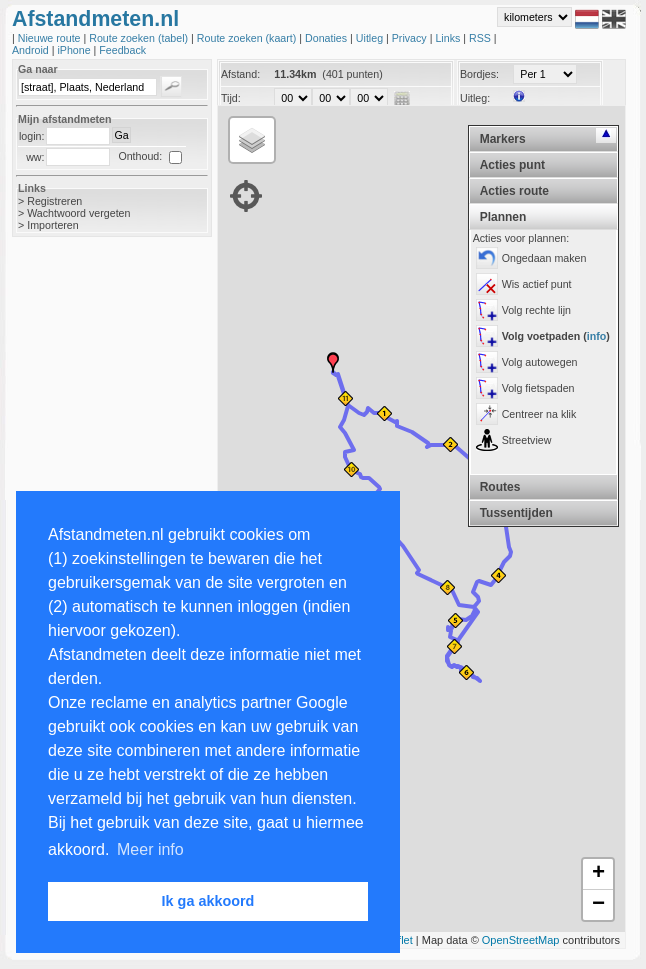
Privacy (411, 38)
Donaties (327, 38)
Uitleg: (475, 98)
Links (449, 38)
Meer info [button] (150, 849)
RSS (481, 38)
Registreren (54, 201)
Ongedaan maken (544, 258)
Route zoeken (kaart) (248, 38)
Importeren (53, 225)
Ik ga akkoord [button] (208, 901)
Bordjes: (479, 74)
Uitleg (371, 38)
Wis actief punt (537, 284)
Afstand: (240, 74)
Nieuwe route (51, 38)
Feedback (122, 50)
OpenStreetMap (521, 940)
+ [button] (598, 874)
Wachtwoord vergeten (78, 213)
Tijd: (231, 98)
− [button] (598, 905)
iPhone (75, 50)
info (597, 336)
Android (32, 50)
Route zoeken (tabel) (140, 38)
